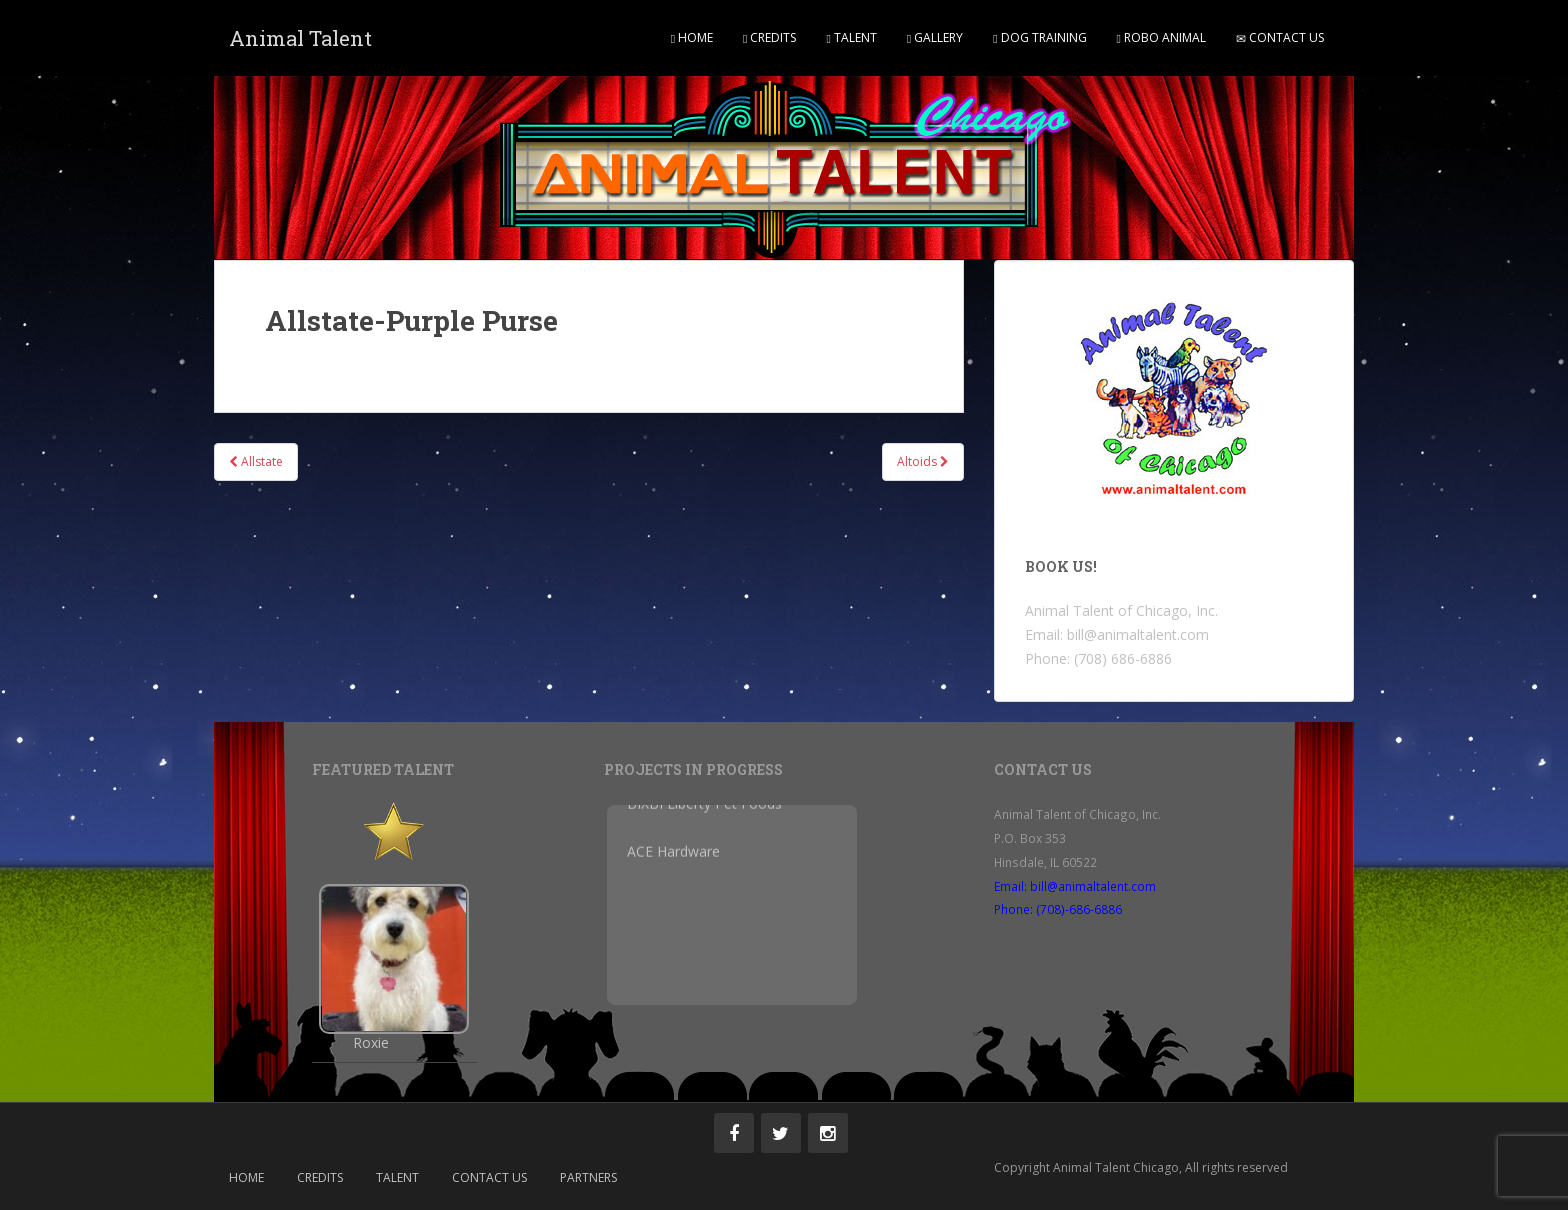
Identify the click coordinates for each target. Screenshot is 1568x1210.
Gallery (935, 37)
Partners (588, 1177)
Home (692, 37)
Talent (851, 37)
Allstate (256, 461)
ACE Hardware (673, 844)
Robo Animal (1161, 37)
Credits (769, 37)
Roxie (371, 1043)
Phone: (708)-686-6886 (1058, 909)
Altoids (923, 461)
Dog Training (1039, 37)
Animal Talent (300, 38)
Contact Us (1280, 37)
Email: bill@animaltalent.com (1075, 886)
